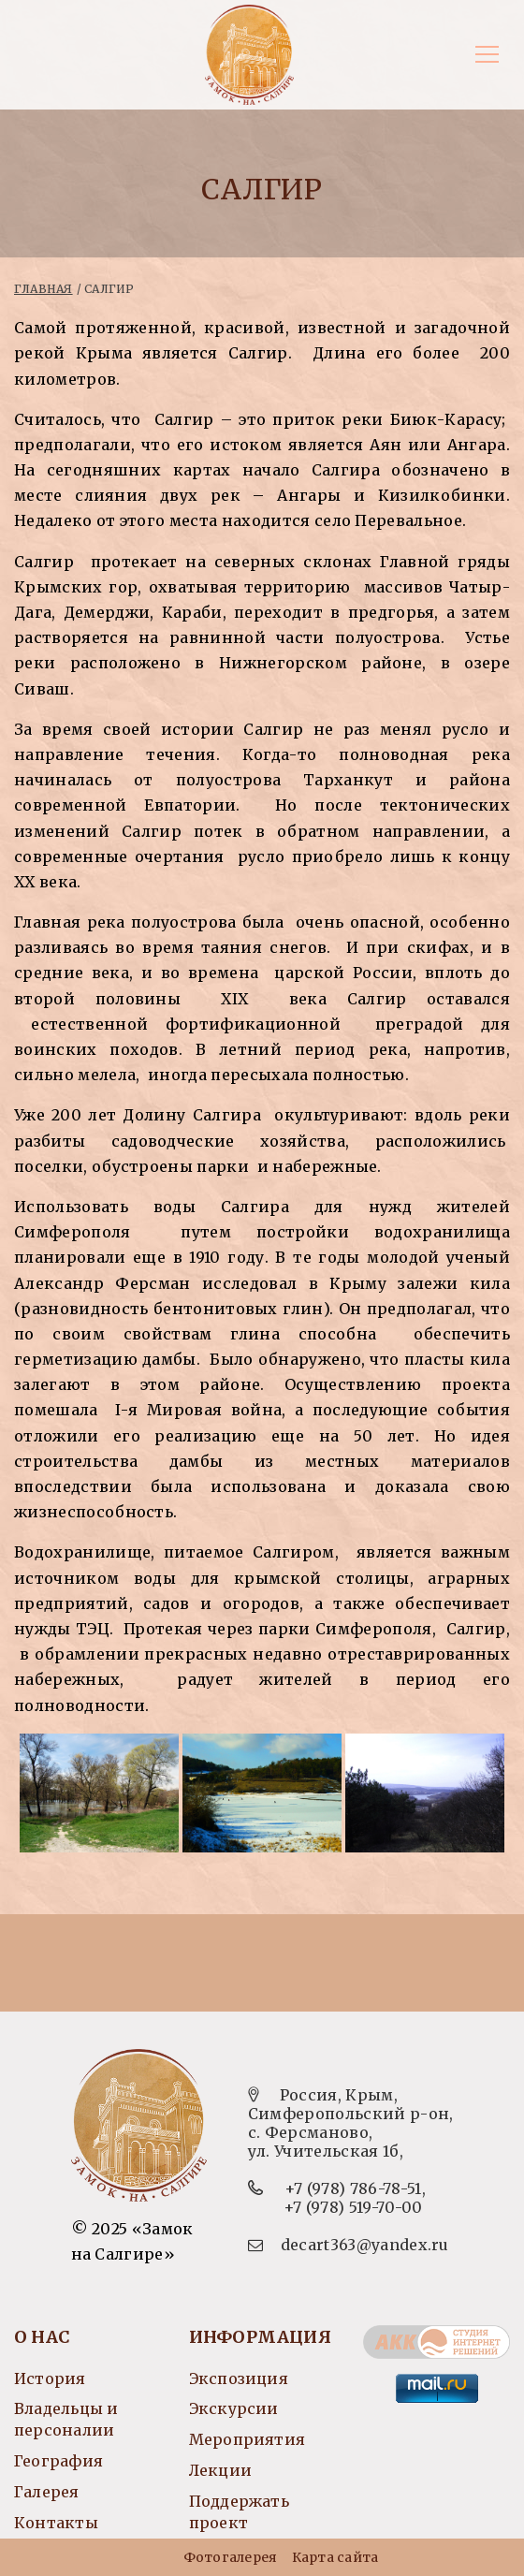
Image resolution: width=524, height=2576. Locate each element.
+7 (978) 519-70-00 (353, 2207)
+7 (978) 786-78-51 (353, 2188)
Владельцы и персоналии (66, 2419)
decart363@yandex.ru (365, 2244)
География (58, 2461)
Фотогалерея (230, 2557)
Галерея (47, 2491)
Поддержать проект (239, 2512)
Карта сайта (335, 2557)
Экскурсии (234, 2408)
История (50, 2378)
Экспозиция (238, 2378)
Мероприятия (247, 2439)
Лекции (220, 2470)
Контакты (56, 2522)
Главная (43, 289)
